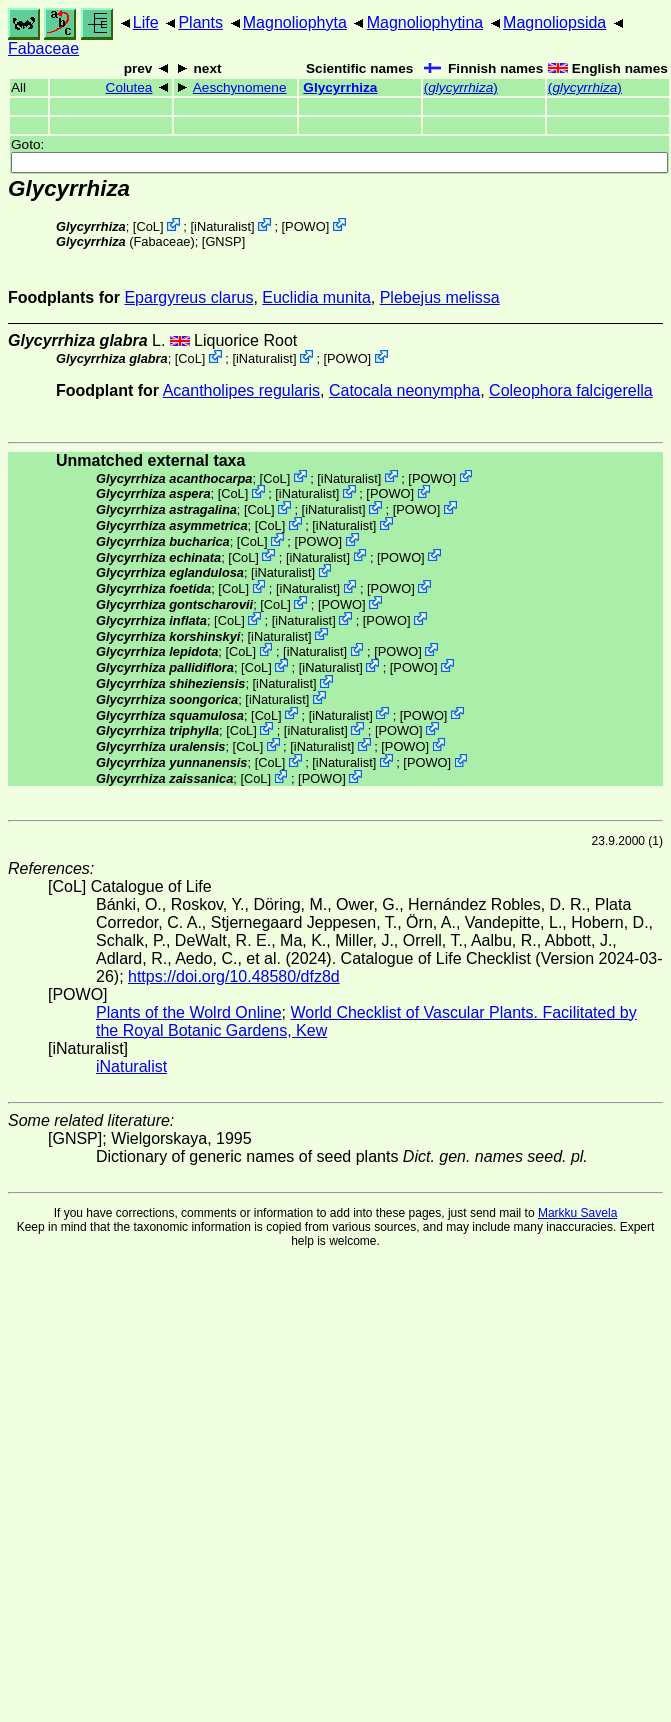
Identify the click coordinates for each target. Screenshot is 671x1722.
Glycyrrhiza (340, 87)
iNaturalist (222, 226)
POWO (305, 226)
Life (146, 22)
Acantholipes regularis (241, 390)
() (461, 87)
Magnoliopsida (554, 22)
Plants (200, 22)
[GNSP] (223, 241)
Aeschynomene (240, 87)
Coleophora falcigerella (571, 390)
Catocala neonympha (404, 390)
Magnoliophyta (295, 22)
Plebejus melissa (440, 297)
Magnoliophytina (425, 22)
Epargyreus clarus (188, 297)
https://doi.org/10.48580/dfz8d (234, 976)
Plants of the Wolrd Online (189, 1012)
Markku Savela (577, 1213)
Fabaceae (43, 48)
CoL (147, 226)
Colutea (129, 87)
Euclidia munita (316, 297)
